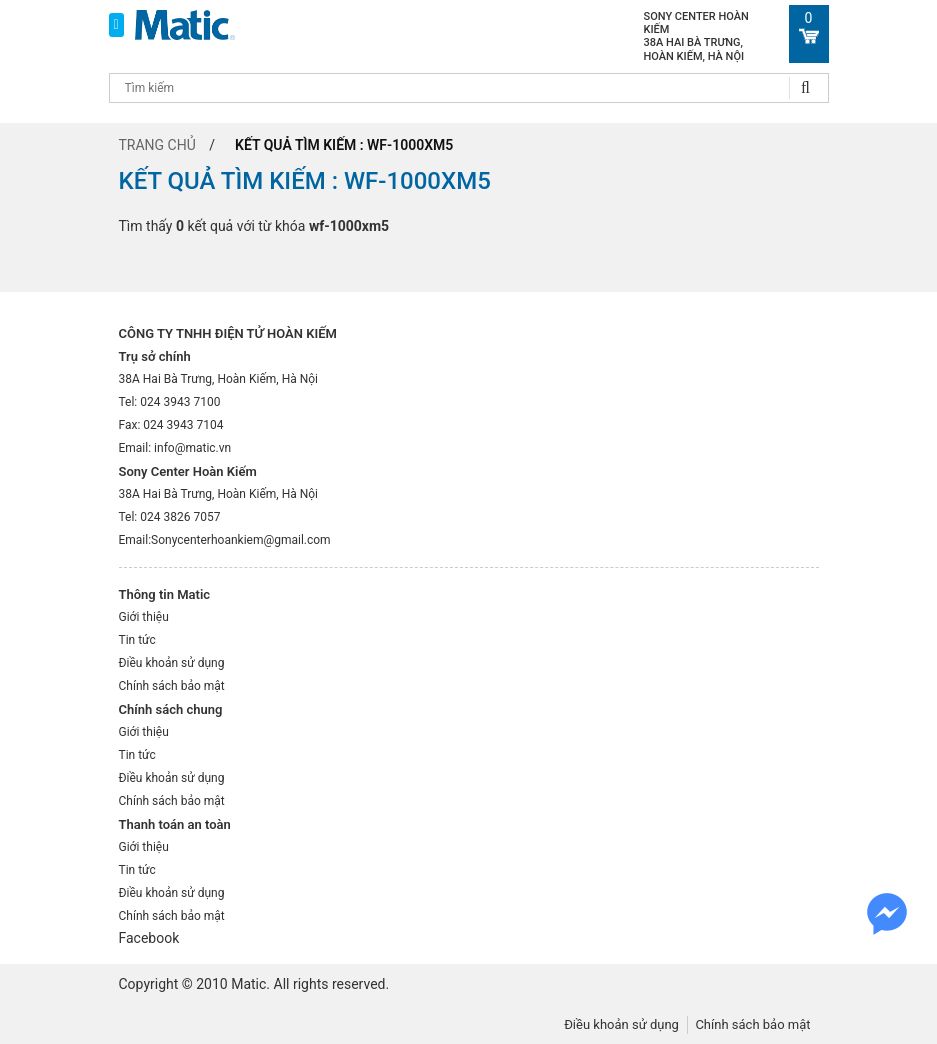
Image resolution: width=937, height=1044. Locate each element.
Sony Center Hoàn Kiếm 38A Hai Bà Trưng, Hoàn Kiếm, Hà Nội (696, 36)
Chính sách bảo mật (172, 686)
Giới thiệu (144, 617)
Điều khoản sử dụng (172, 663)
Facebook (149, 938)
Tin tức (137, 640)
